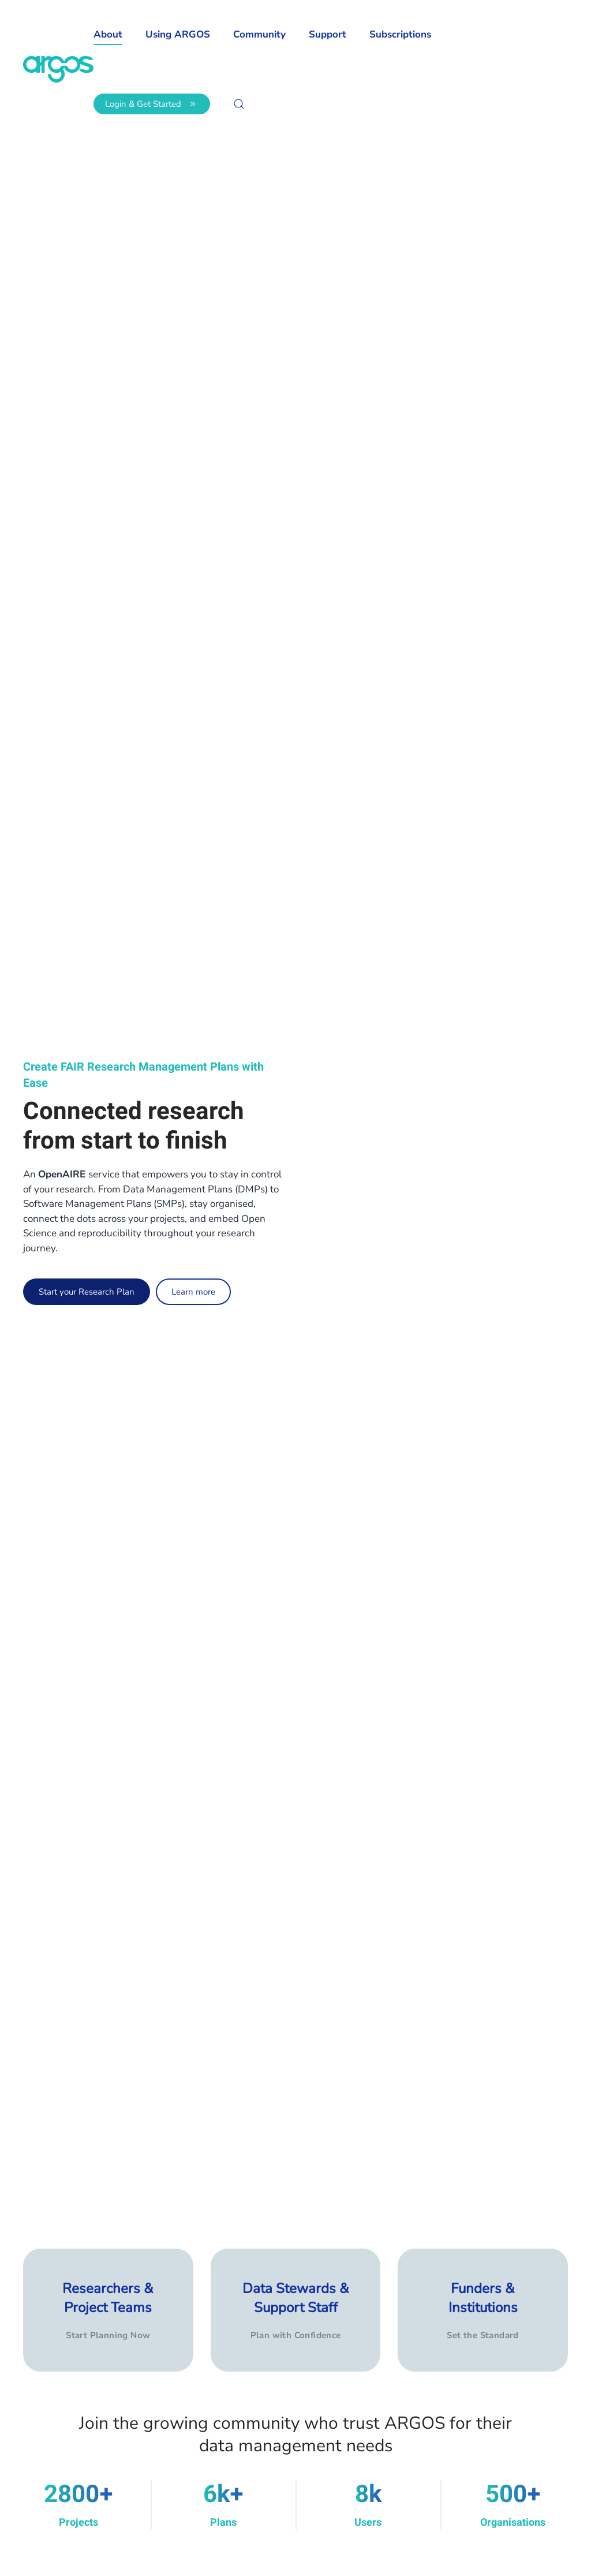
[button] (239, 104)
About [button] (107, 34)
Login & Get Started (152, 104)
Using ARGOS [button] (177, 34)
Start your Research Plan (86, 1292)
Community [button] (259, 34)
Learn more (193, 1292)
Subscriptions (400, 34)
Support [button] (327, 34)
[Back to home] (58, 69)
